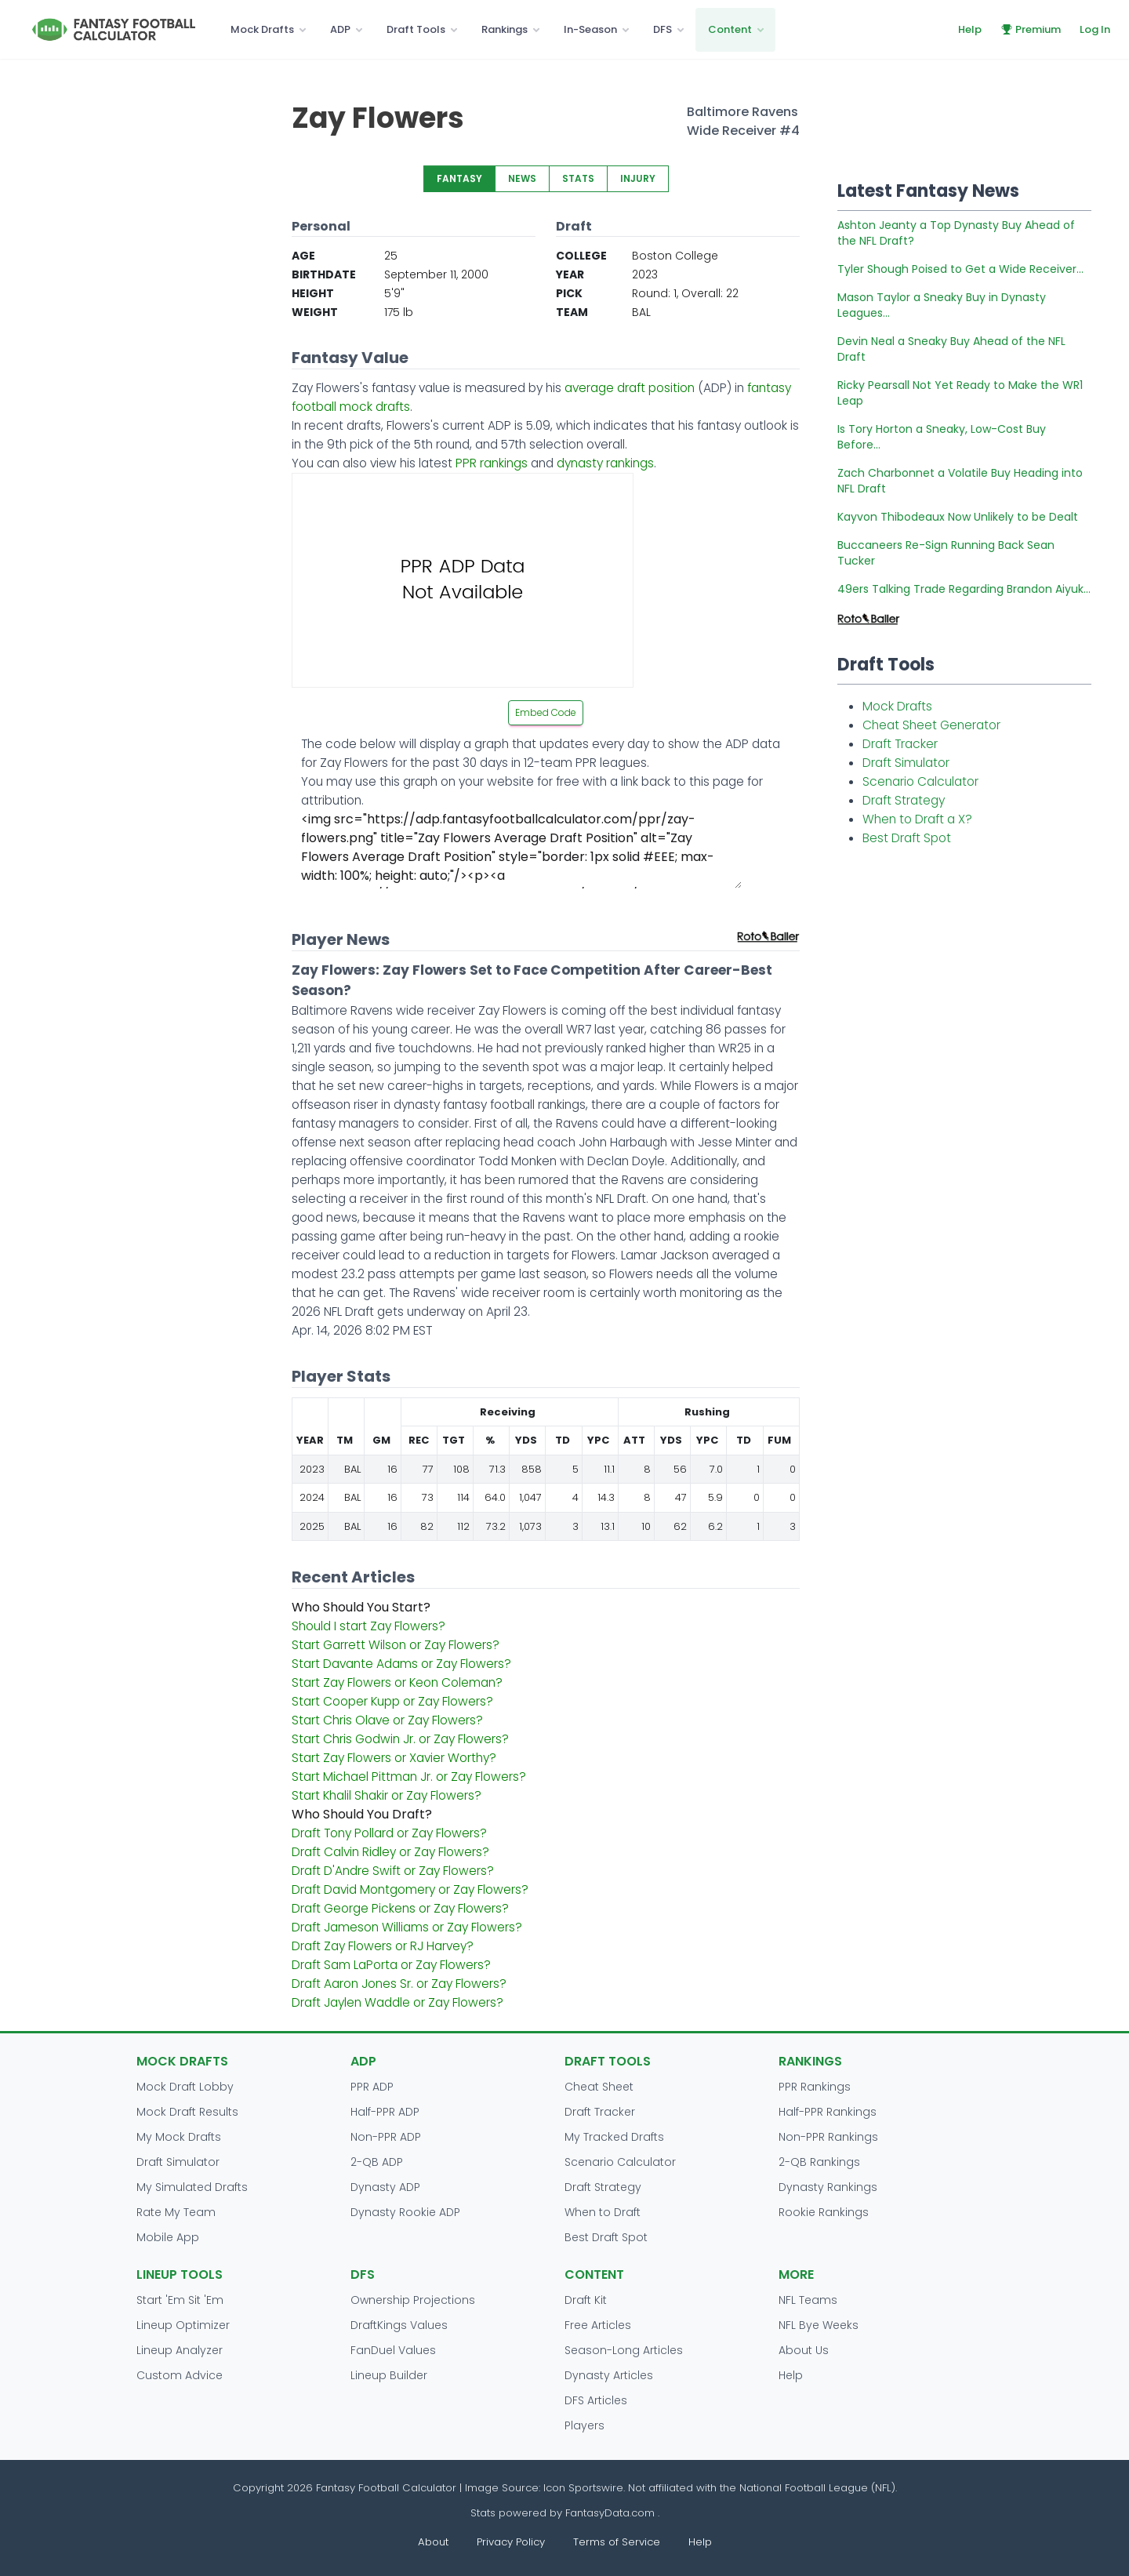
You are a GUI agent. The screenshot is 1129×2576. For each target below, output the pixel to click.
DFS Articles (595, 2400)
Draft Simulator (905, 762)
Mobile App (167, 2237)
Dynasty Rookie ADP (405, 2212)
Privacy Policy (511, 2541)
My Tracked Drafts (614, 2137)
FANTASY (459, 178)
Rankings (504, 29)
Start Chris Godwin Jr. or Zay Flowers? (400, 1739)
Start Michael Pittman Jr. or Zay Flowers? (409, 1776)
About (433, 2541)
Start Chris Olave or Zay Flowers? (387, 1720)
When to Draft (602, 2212)
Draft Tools (416, 29)
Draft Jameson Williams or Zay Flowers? (407, 1927)
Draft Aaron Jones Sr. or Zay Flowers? (399, 1983)
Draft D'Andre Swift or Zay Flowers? (393, 1870)
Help (970, 29)
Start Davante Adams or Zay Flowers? (401, 1663)
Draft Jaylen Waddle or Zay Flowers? (397, 2002)
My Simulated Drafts (192, 2187)
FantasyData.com (611, 2512)
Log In (1095, 29)
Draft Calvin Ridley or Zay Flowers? (390, 1852)
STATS (578, 178)
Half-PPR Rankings (828, 2112)
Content (730, 29)
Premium (1030, 29)
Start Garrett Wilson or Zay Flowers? (395, 1645)
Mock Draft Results (187, 2112)
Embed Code (545, 712)
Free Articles (597, 2325)
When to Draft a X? (917, 819)
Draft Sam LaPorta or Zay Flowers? (391, 1965)
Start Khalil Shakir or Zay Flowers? (386, 1795)
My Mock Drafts (178, 2137)
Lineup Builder (388, 2375)
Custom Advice (179, 2375)
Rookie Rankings (824, 2212)
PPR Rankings (815, 2087)
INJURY (637, 178)
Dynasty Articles (608, 2375)
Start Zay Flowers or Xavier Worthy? (394, 1757)
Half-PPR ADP (384, 2112)
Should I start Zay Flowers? (368, 1626)
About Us (804, 2350)
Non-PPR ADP (385, 2137)
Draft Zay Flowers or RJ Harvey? (383, 1946)
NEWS (522, 178)
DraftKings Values (399, 2325)
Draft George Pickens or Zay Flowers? (400, 1908)
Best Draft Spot (906, 838)
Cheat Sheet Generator (931, 725)
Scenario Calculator (920, 781)
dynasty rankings (605, 463)
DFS (662, 29)
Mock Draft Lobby (185, 2087)
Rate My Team (176, 2212)
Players (584, 2425)
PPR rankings (492, 463)
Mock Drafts (262, 29)
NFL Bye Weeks (819, 2325)
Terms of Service (616, 2541)
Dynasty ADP (385, 2187)
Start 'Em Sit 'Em (179, 2300)
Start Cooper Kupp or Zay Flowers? (392, 1701)
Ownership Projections (412, 2300)
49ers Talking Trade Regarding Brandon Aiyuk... (964, 589)
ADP (340, 29)
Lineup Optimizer (183, 2325)
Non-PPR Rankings (828, 2137)
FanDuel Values (393, 2350)
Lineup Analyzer (179, 2350)
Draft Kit (585, 2300)
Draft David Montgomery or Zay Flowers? (410, 1889)
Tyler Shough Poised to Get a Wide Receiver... (960, 269)
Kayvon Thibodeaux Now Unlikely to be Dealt (957, 517)
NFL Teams (808, 2300)
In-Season (590, 29)
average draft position (629, 388)
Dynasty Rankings (828, 2187)
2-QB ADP (376, 2162)
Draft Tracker (900, 744)
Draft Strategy (903, 800)
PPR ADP (372, 2087)
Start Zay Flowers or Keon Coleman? (397, 1682)
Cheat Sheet (598, 2087)
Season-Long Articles (623, 2350)
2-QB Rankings (819, 2162)
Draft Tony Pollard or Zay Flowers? (389, 1833)
